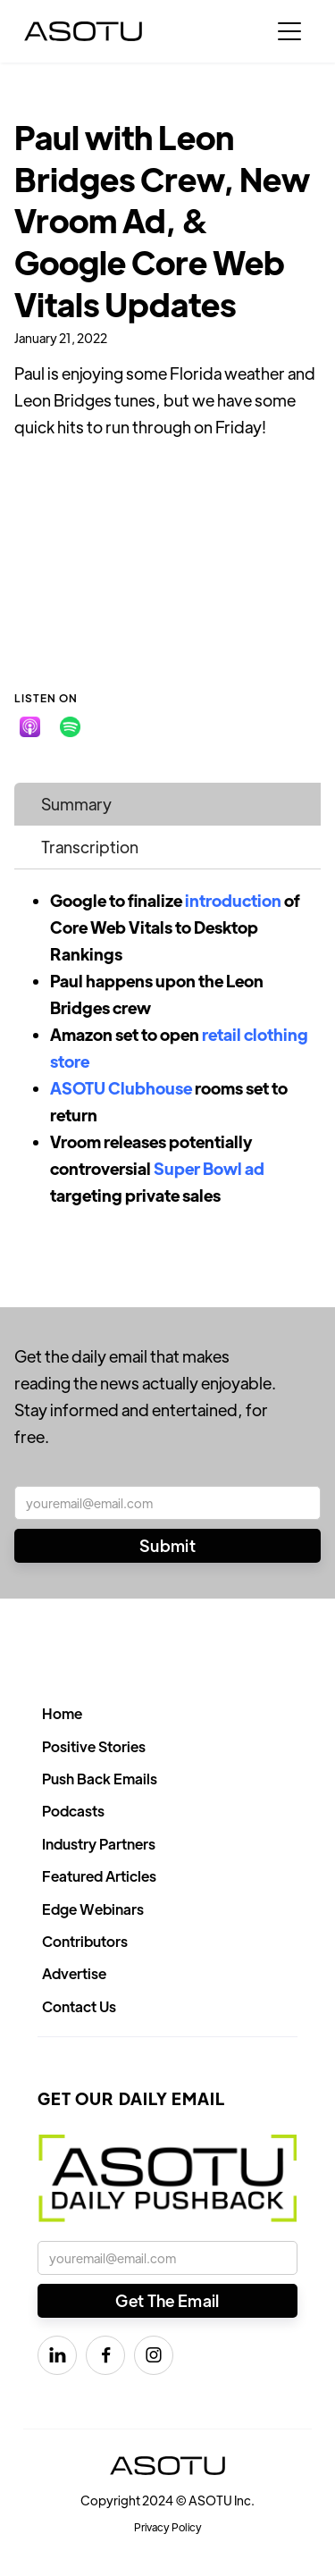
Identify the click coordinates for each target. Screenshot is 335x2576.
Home (62, 1713)
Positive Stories (94, 1746)
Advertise (74, 1973)
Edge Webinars (93, 1909)
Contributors (85, 1941)
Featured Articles (99, 1876)
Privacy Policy (168, 2527)
